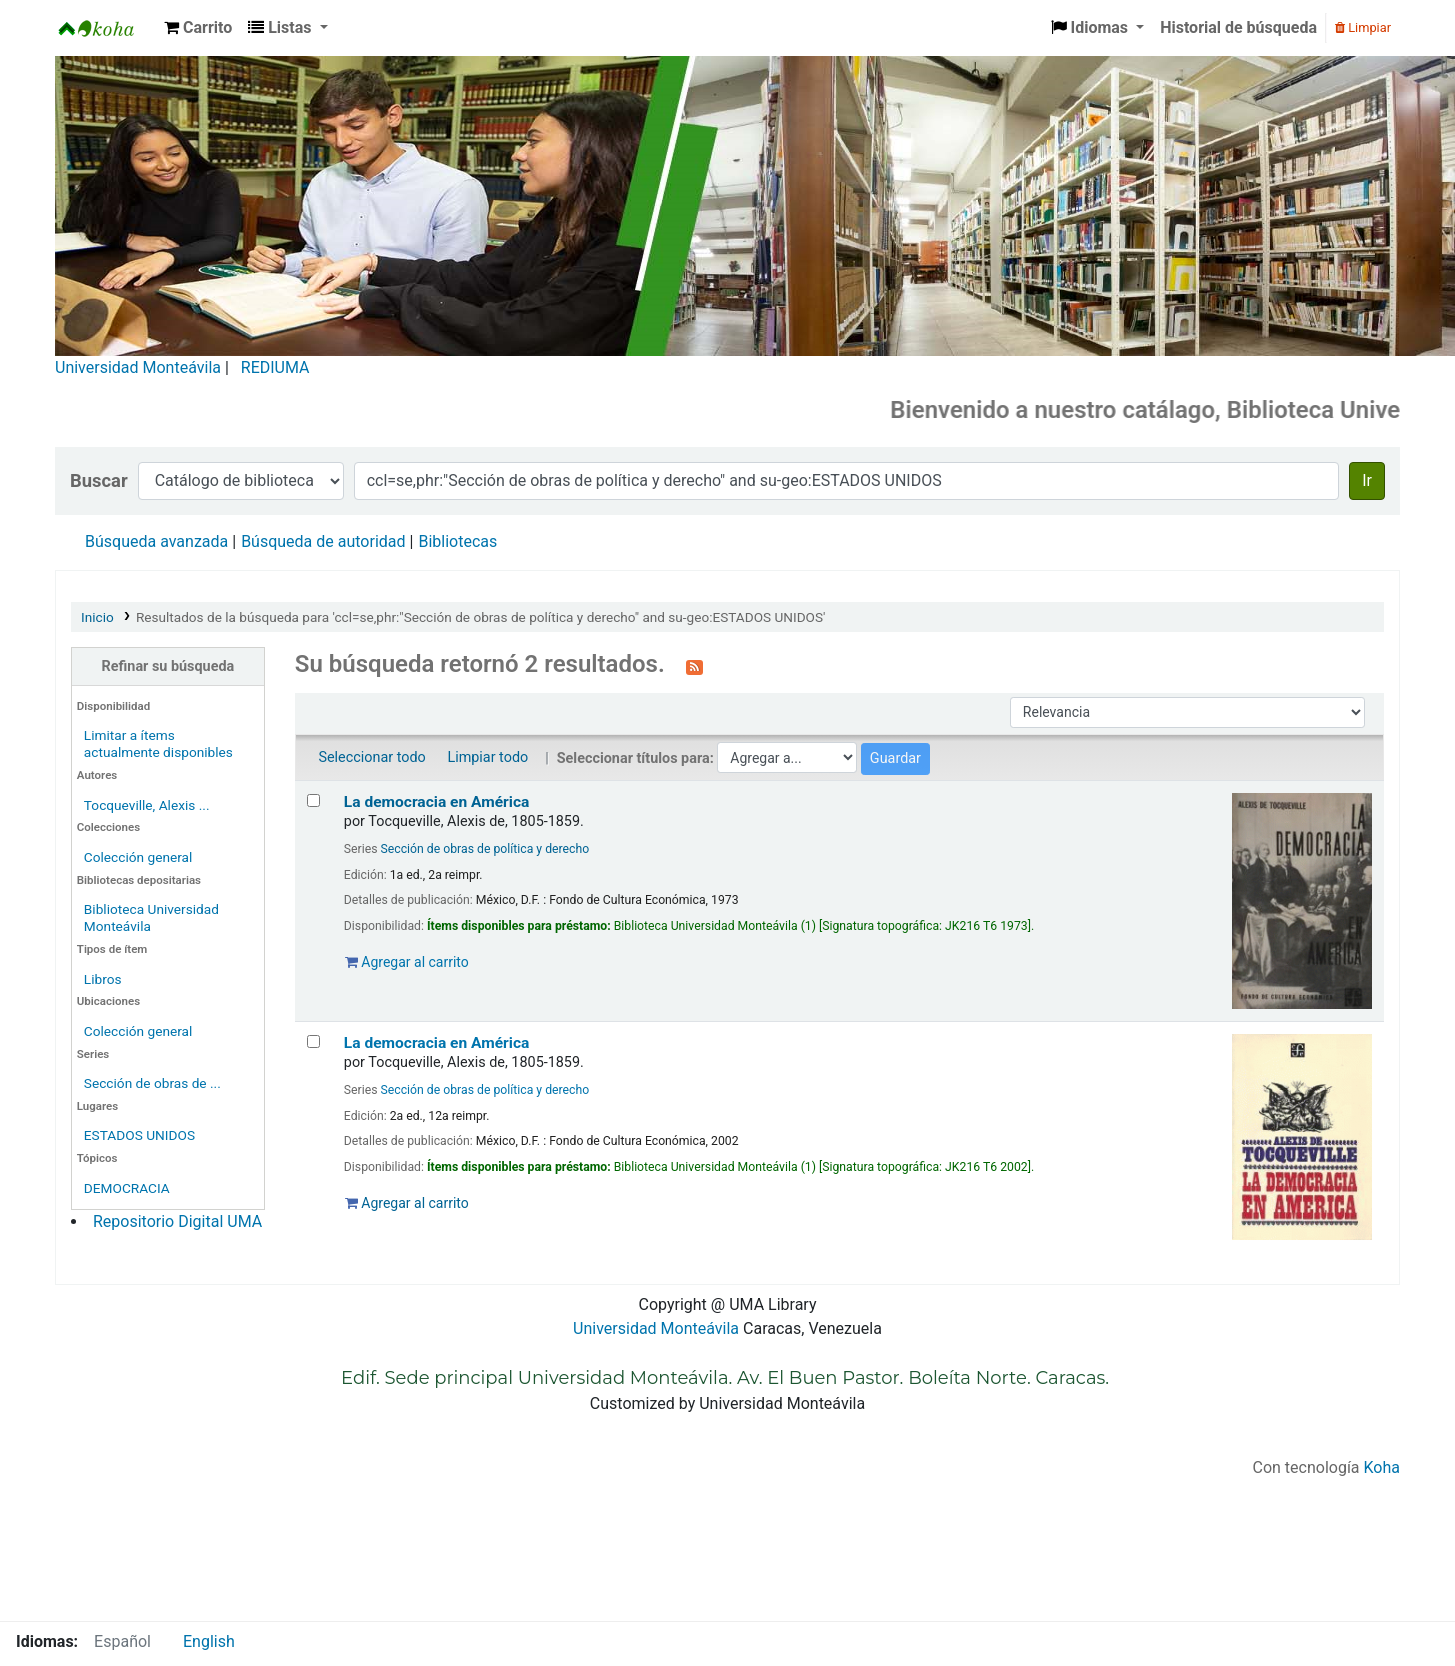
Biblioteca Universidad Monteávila (106, 28)
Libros (103, 979)
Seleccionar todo (371, 757)
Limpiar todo (487, 757)
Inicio (97, 617)
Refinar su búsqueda (168, 666)
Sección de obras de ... (152, 1083)
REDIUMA (275, 367)
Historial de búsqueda (1238, 27)
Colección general (138, 857)
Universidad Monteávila (138, 367)
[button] (198, 28)
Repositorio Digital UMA (177, 1221)
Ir (1367, 480)
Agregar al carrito (407, 962)
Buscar (99, 480)
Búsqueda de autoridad (323, 541)
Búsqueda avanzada (156, 541)
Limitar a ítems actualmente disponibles (158, 743)
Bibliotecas (457, 541)
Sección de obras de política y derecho (485, 849)
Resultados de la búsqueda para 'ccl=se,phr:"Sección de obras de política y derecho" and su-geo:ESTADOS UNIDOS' (480, 617)
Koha (1382, 1467)
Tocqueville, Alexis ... (147, 805)
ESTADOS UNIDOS (139, 1135)
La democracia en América (437, 802)
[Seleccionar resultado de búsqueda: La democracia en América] (313, 800)
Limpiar (1363, 27)
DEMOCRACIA (127, 1188)
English (209, 1641)
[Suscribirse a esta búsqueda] (694, 666)
